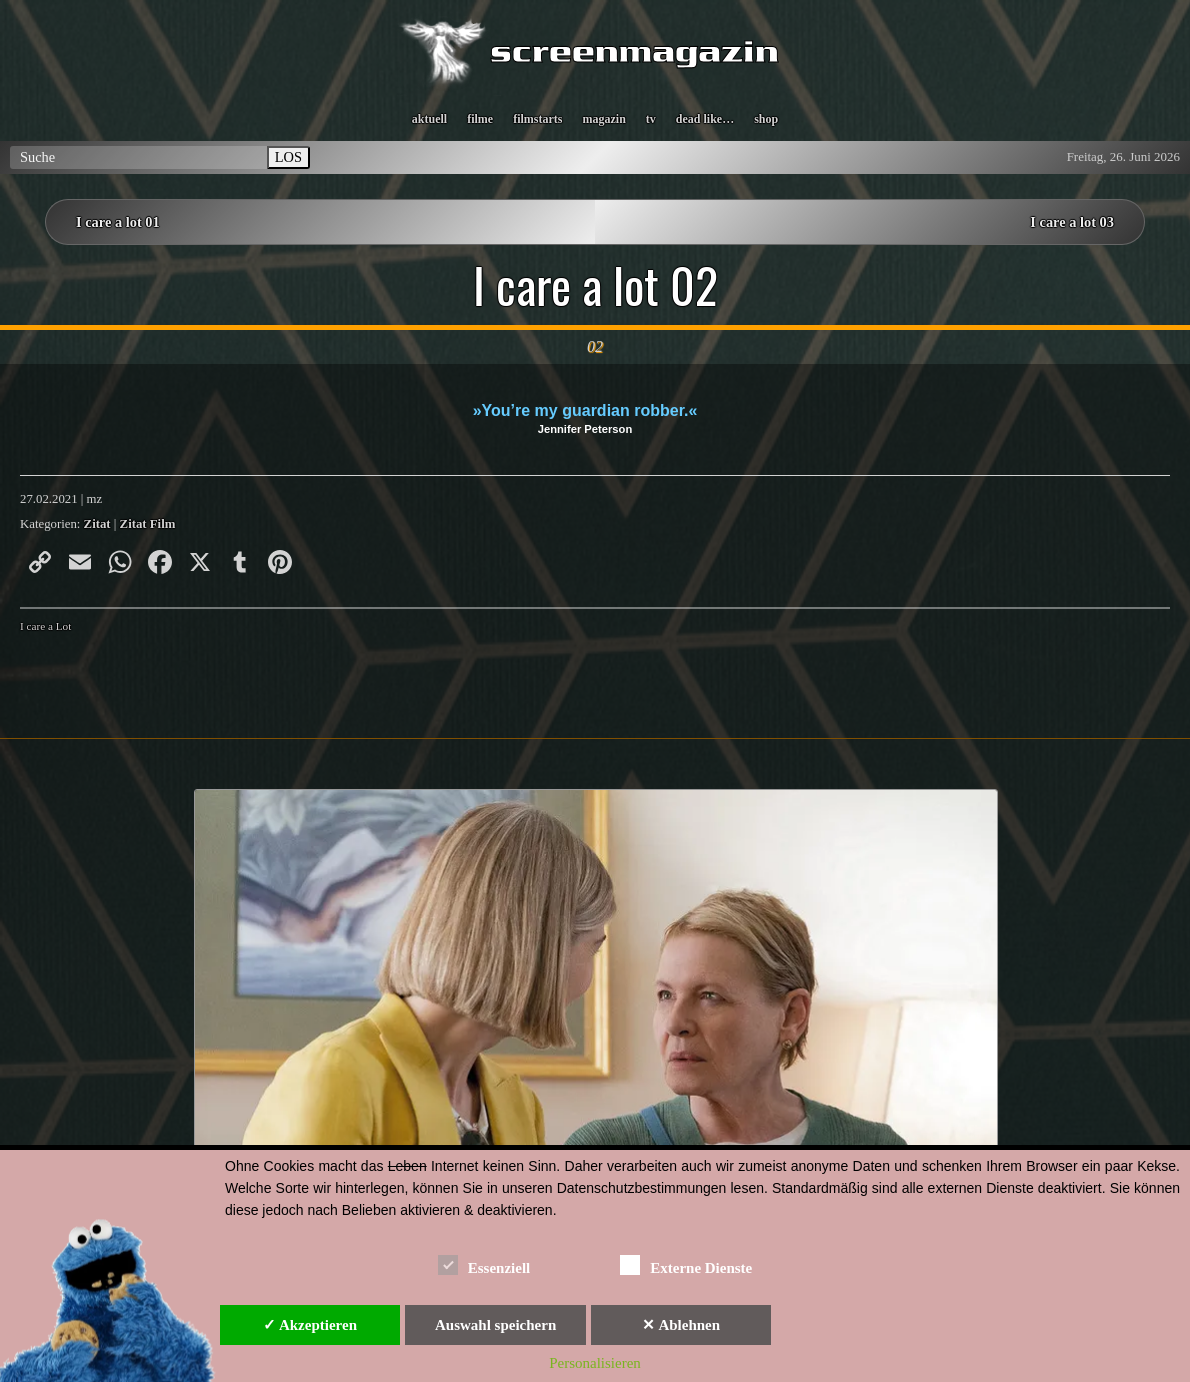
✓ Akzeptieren (310, 1325)
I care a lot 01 (118, 222)
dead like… (705, 119)
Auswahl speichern (495, 1325)
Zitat (97, 524)
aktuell (429, 119)
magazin (603, 119)
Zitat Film (148, 524)
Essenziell (484, 1264)
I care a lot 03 (1072, 222)
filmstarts (537, 119)
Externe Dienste (686, 1264)
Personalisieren (595, 1363)
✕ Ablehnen (681, 1325)
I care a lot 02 (595, 285)
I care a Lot (45, 626)
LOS (288, 157)
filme (480, 119)
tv (651, 119)
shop (766, 119)
